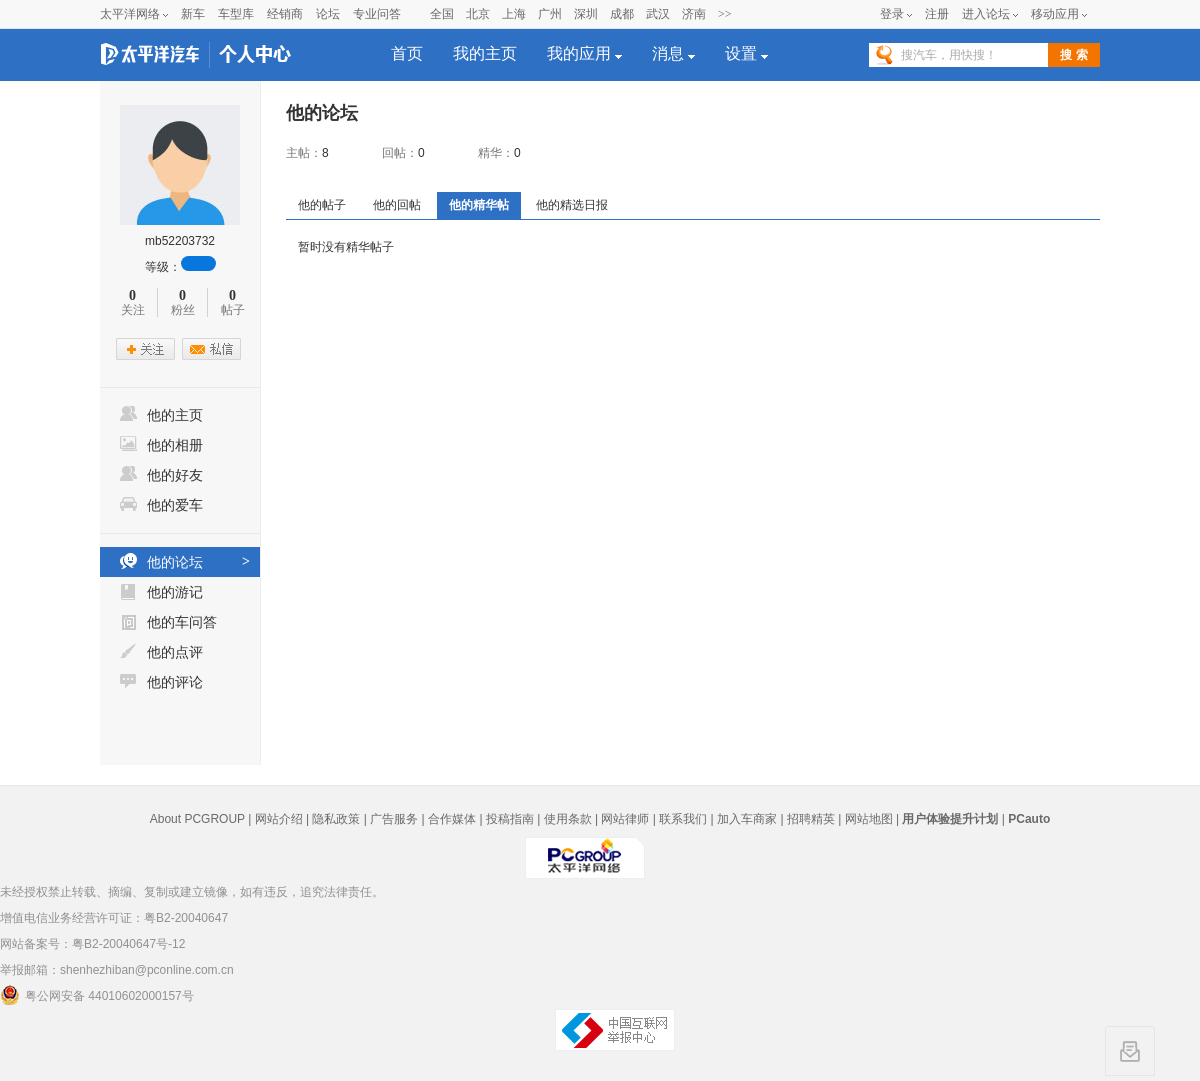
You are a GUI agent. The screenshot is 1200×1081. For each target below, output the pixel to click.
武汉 (658, 14)
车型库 (236, 14)
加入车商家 (747, 819)
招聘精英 (811, 819)
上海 (514, 14)
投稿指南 (510, 819)
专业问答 (377, 14)
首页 (407, 53)
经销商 (285, 14)
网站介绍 (279, 819)
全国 (442, 14)
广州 (550, 14)
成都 (622, 14)
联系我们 (683, 819)
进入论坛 (986, 14)
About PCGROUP (197, 819)
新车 (193, 14)
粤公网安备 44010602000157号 (97, 995)
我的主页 (485, 53)
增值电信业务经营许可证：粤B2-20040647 (114, 918)
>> (725, 14)
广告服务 (394, 819)
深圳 (586, 14)
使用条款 (568, 819)
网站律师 (625, 819)
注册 (937, 14)
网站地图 (869, 819)
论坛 (328, 14)
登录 (892, 14)
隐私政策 (336, 819)
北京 (478, 14)
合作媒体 (452, 819)
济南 (694, 14)
